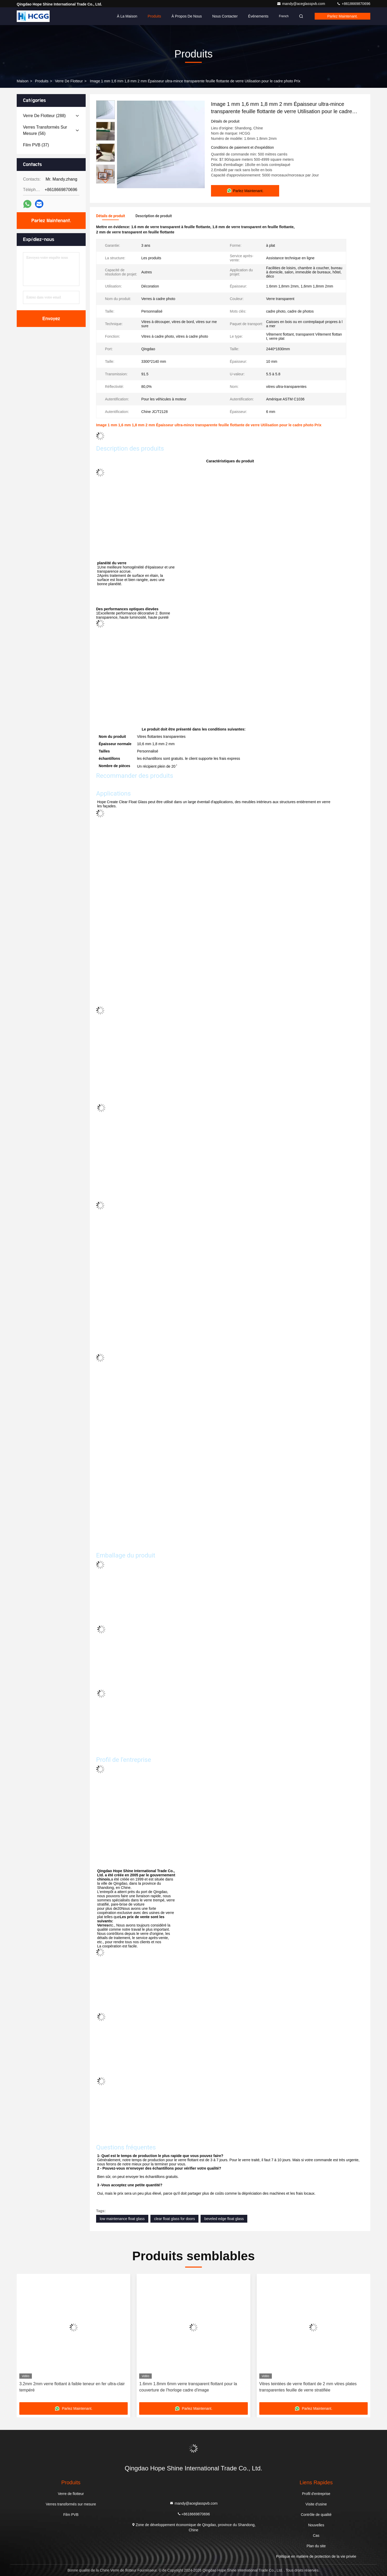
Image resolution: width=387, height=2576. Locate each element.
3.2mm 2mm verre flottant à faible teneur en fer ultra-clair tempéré (72, 2387)
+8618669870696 (353, 4)
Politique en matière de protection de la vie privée (316, 2556)
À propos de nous (187, 16)
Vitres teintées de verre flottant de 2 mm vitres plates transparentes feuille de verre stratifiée (308, 2387)
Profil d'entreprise (316, 2494)
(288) (44, 115)
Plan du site (316, 2546)
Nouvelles (316, 2525)
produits (41, 81)
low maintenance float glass (122, 2219)
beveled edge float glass (224, 2219)
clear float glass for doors (174, 2219)
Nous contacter (225, 16)
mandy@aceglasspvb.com (301, 4)
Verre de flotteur (69, 81)
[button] (105, 181)
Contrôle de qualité (316, 2514)
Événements (258, 16)
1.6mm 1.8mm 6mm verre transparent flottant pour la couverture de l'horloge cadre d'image (188, 2387)
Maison (22, 81)
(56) (45, 130)
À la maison (127, 16)
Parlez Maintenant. (342, 16)
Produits (154, 16)
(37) (36, 145)
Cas (316, 2535)
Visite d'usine (316, 2504)
